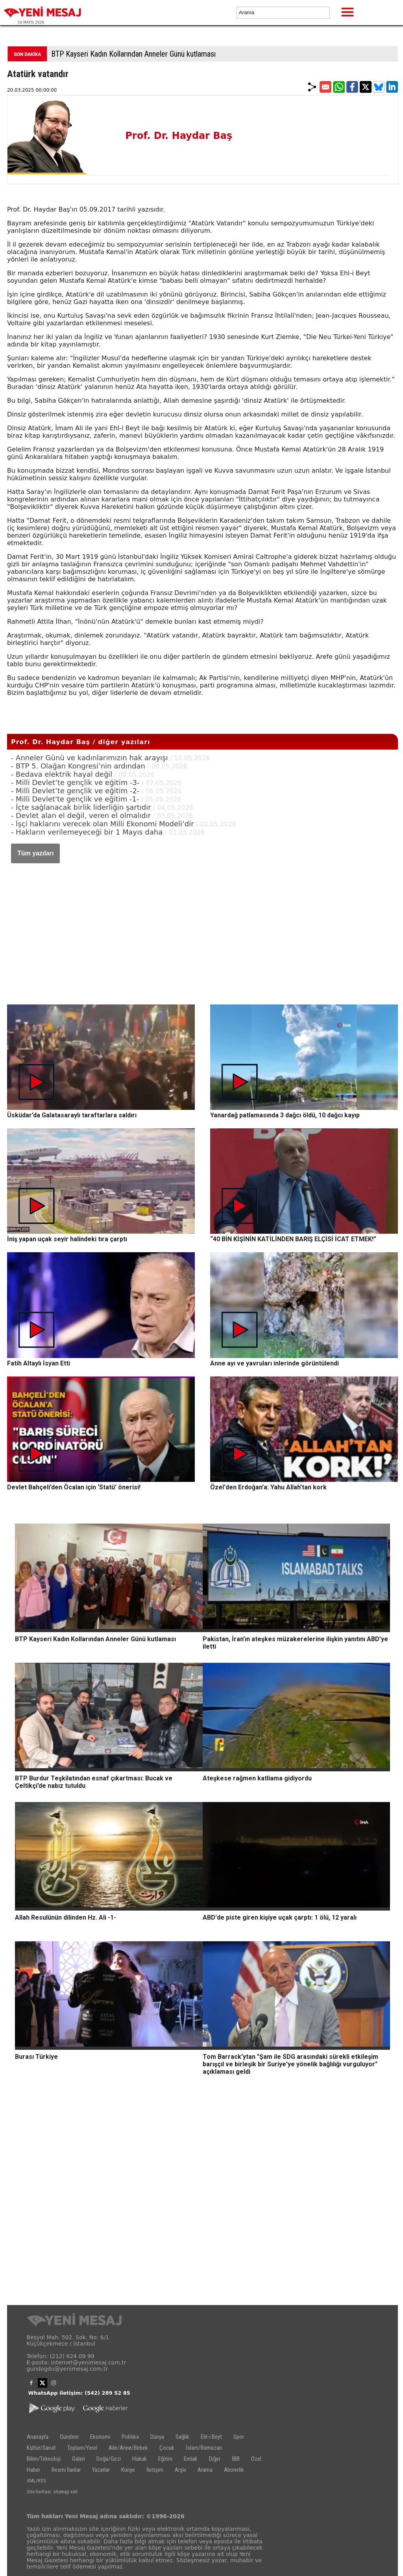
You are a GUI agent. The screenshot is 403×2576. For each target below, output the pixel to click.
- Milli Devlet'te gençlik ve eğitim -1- (75, 799)
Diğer (214, 2458)
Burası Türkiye (36, 2056)
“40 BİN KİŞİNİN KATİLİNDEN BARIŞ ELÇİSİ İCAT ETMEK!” (293, 1239)
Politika (130, 2436)
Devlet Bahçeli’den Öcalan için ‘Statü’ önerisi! (73, 1487)
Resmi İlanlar (66, 2469)
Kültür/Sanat (41, 2447)
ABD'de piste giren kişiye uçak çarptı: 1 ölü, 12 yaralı (280, 1917)
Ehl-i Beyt (211, 2436)
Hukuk (139, 2458)
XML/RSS (36, 2481)
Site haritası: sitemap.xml (52, 2492)
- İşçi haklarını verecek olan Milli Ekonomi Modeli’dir (102, 824)
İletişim (154, 2469)
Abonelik (234, 2469)
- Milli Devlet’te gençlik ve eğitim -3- (75, 782)
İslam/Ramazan (204, 2447)
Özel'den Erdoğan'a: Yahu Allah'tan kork (268, 1487)
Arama (205, 2469)
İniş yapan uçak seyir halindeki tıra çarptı (67, 1239)
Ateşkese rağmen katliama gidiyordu (257, 1778)
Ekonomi (100, 2436)
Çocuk (166, 2447)
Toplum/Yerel (82, 2447)
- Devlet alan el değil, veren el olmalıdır (81, 815)
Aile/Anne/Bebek (128, 2447)
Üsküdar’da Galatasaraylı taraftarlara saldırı (72, 1115)
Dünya (157, 2436)
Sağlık (182, 2436)
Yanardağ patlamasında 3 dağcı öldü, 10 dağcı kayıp (285, 1115)
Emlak (191, 2458)
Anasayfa (37, 2436)
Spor (238, 2436)
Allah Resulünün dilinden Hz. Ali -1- (65, 1917)
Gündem (69, 2436)
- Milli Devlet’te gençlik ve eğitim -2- (75, 791)
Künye (128, 2469)
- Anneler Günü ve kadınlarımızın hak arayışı (89, 758)
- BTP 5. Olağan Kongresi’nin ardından (78, 766)
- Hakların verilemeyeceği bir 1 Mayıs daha (87, 832)
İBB (236, 2458)
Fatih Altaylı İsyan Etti (38, 1363)
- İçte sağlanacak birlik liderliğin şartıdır (81, 807)
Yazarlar (101, 2469)
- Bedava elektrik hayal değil (61, 774)
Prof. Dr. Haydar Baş (178, 135)
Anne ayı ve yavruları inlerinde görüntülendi (274, 1363)
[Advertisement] (202, 926)
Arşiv (180, 2469)
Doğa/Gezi (108, 2458)
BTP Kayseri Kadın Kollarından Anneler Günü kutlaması (133, 54)
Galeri (78, 2458)
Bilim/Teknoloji (44, 2458)
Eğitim (165, 2458)
